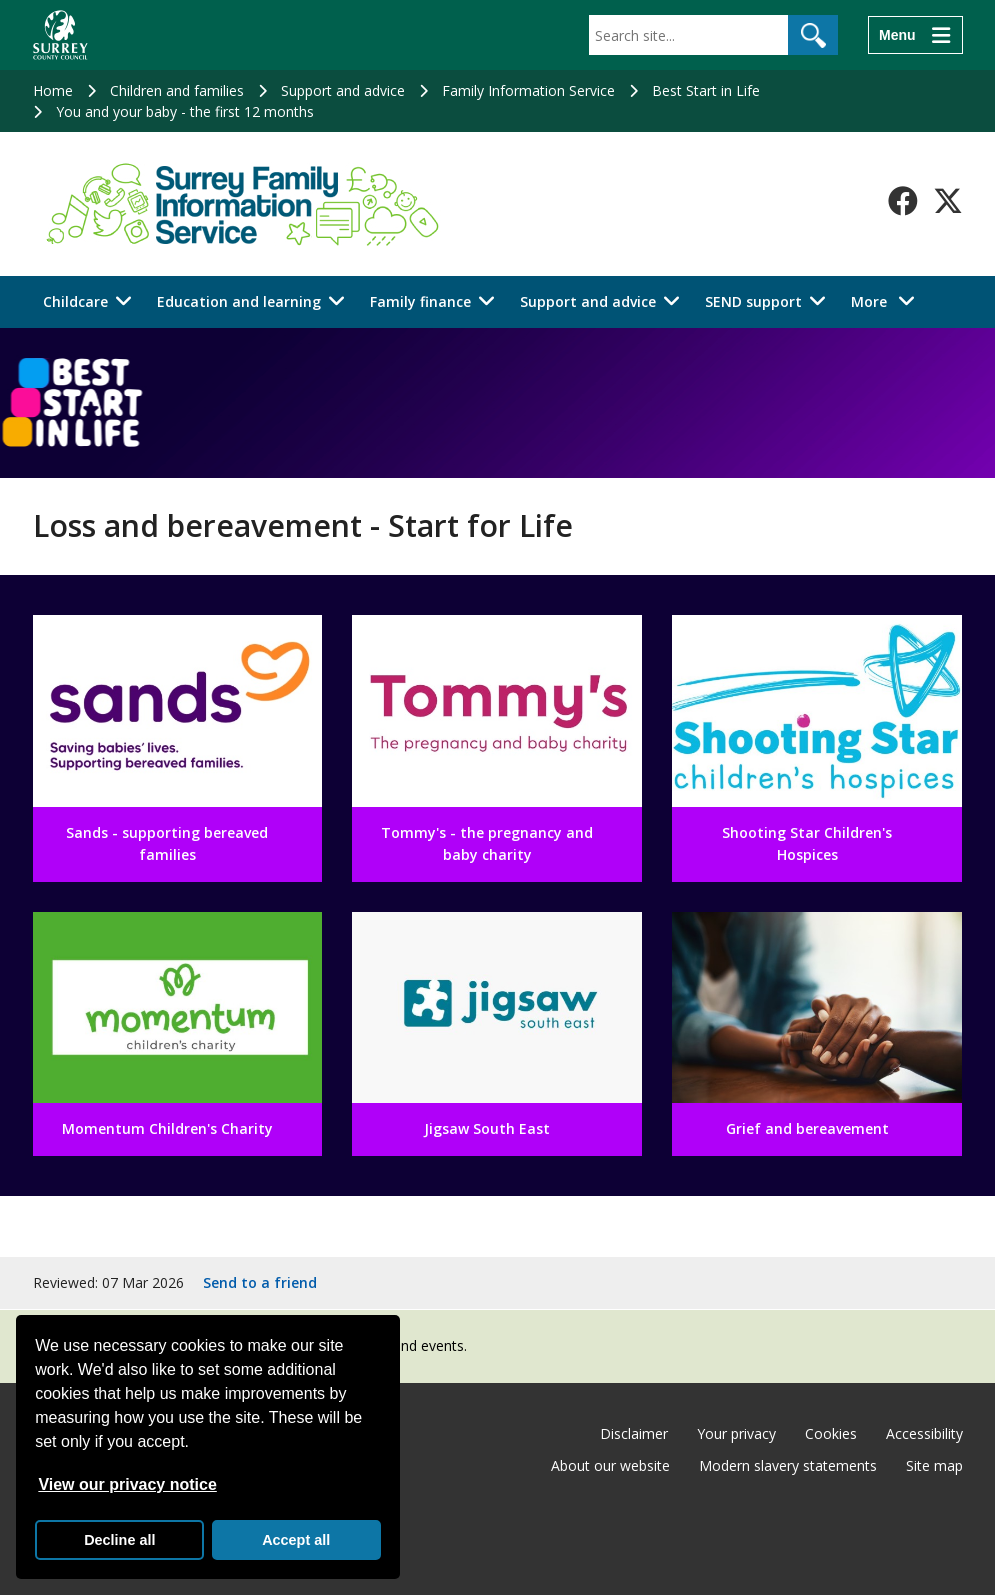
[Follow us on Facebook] (903, 201)
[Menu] (915, 35)
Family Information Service (528, 90)
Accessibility (924, 1433)
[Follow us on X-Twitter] (948, 201)
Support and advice (343, 90)
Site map (934, 1465)
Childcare (75, 301)
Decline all (119, 1540)
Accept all (296, 1540)
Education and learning (239, 301)
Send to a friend (260, 1282)
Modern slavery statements (788, 1465)
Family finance (420, 301)
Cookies (831, 1433)
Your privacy (736, 1433)
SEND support (753, 301)
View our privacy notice (127, 1484)
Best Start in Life (706, 90)
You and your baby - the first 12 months (185, 111)
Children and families (177, 90)
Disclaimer (634, 1433)
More (888, 300)
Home (53, 90)
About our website (610, 1465)
